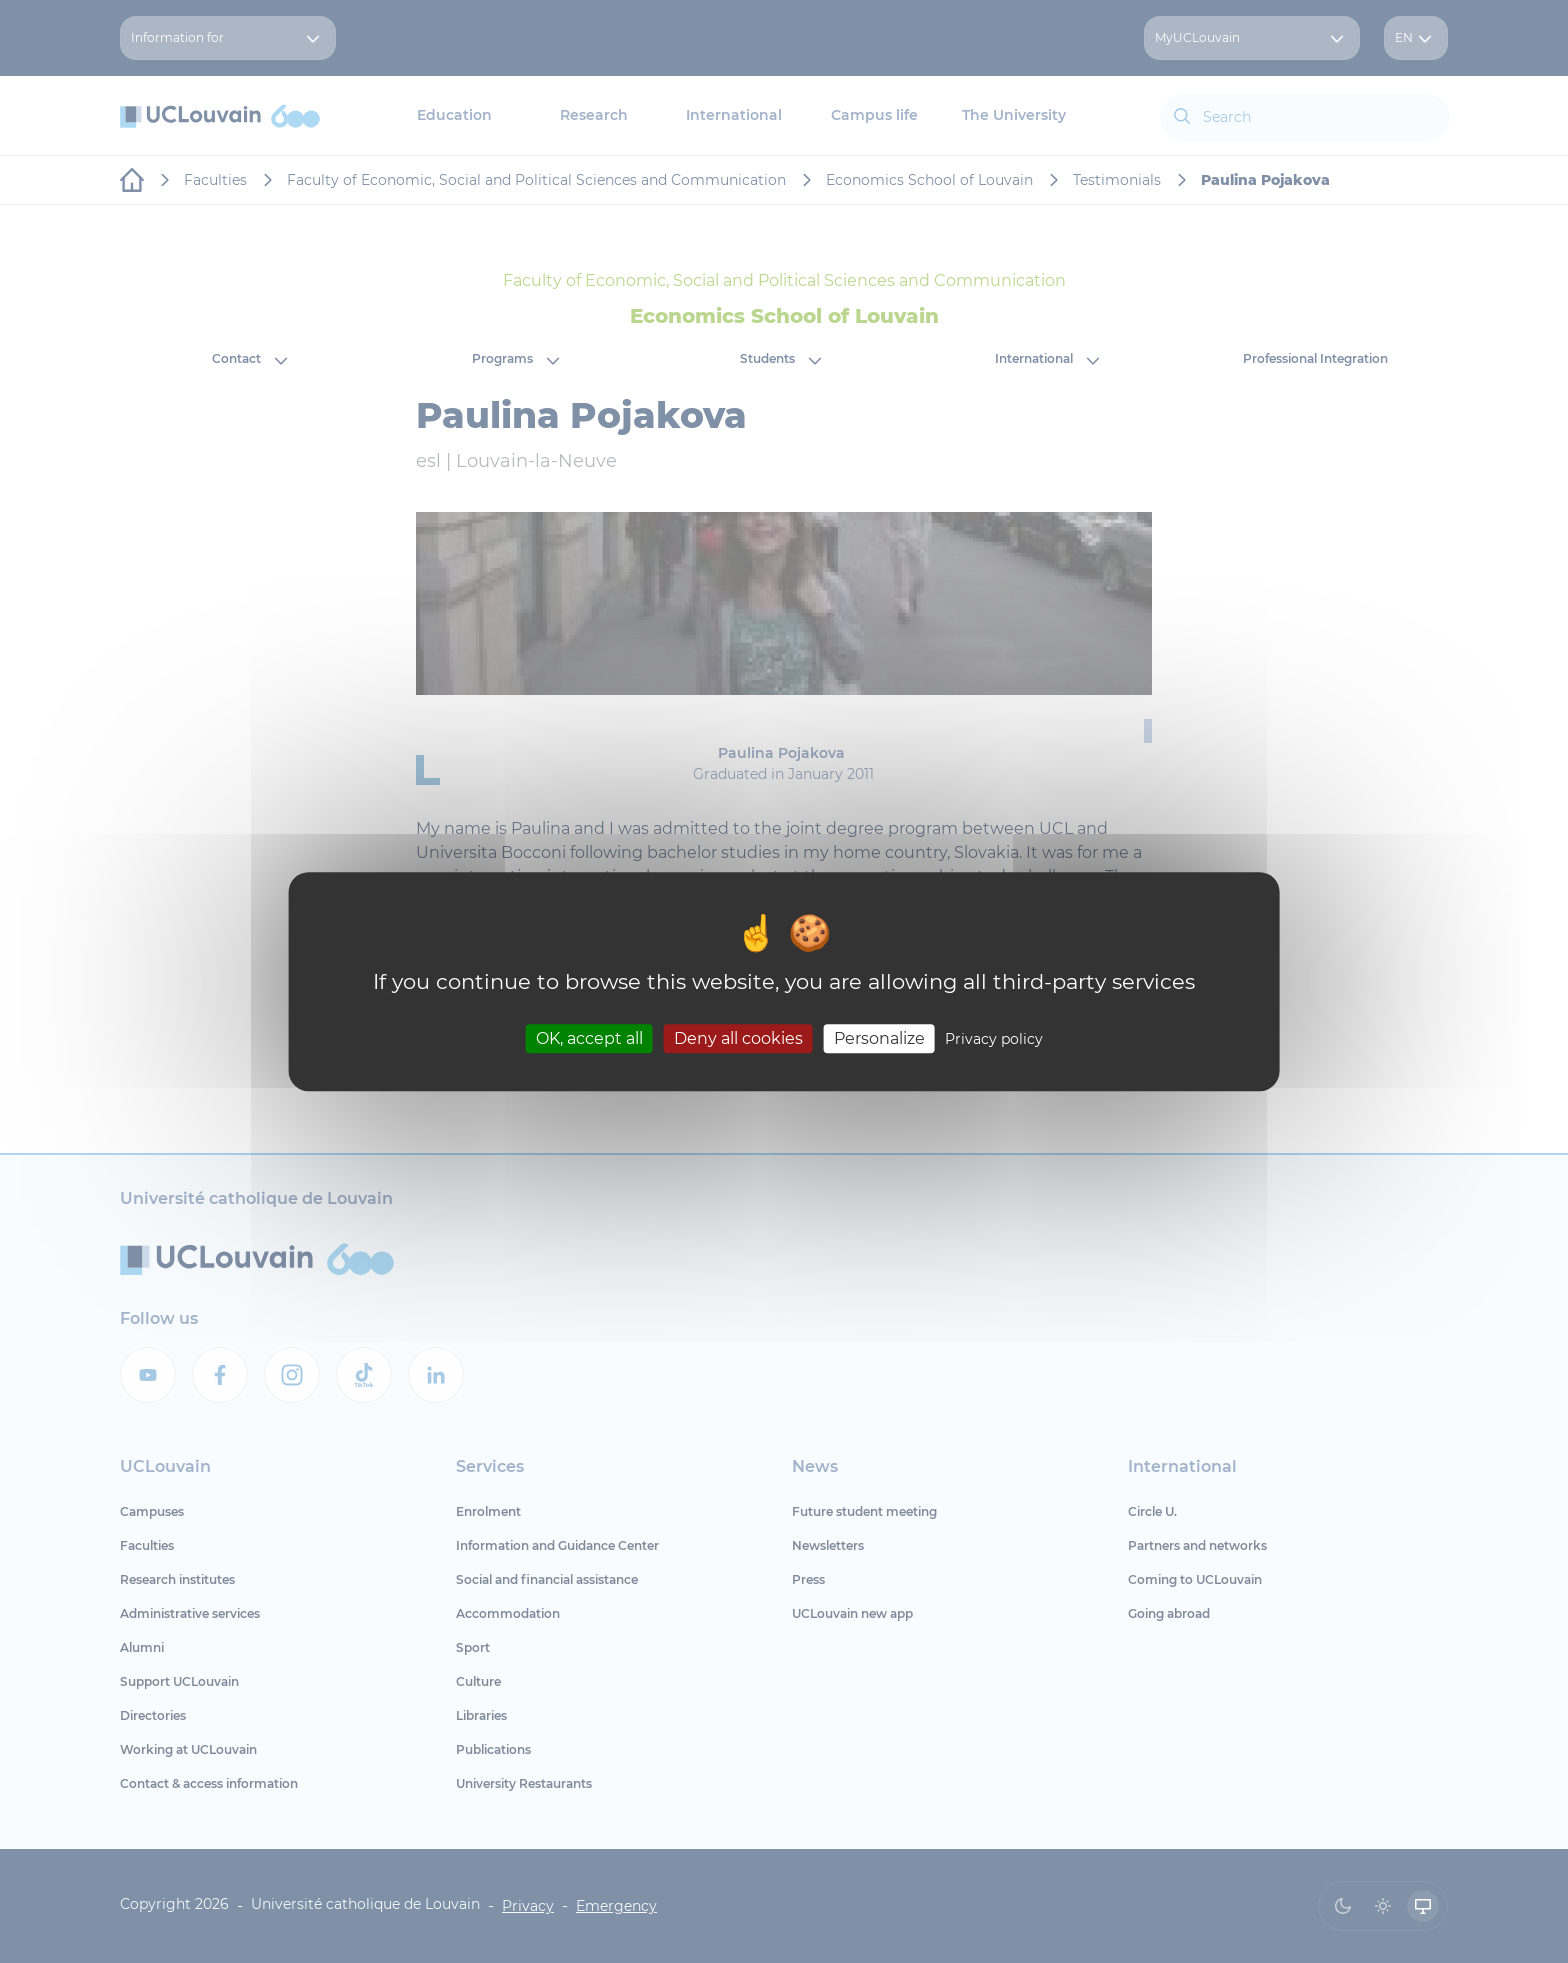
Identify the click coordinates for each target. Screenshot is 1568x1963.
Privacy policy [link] (994, 1039)
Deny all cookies (738, 1038)
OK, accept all (589, 1038)
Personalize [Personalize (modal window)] (879, 1038)
